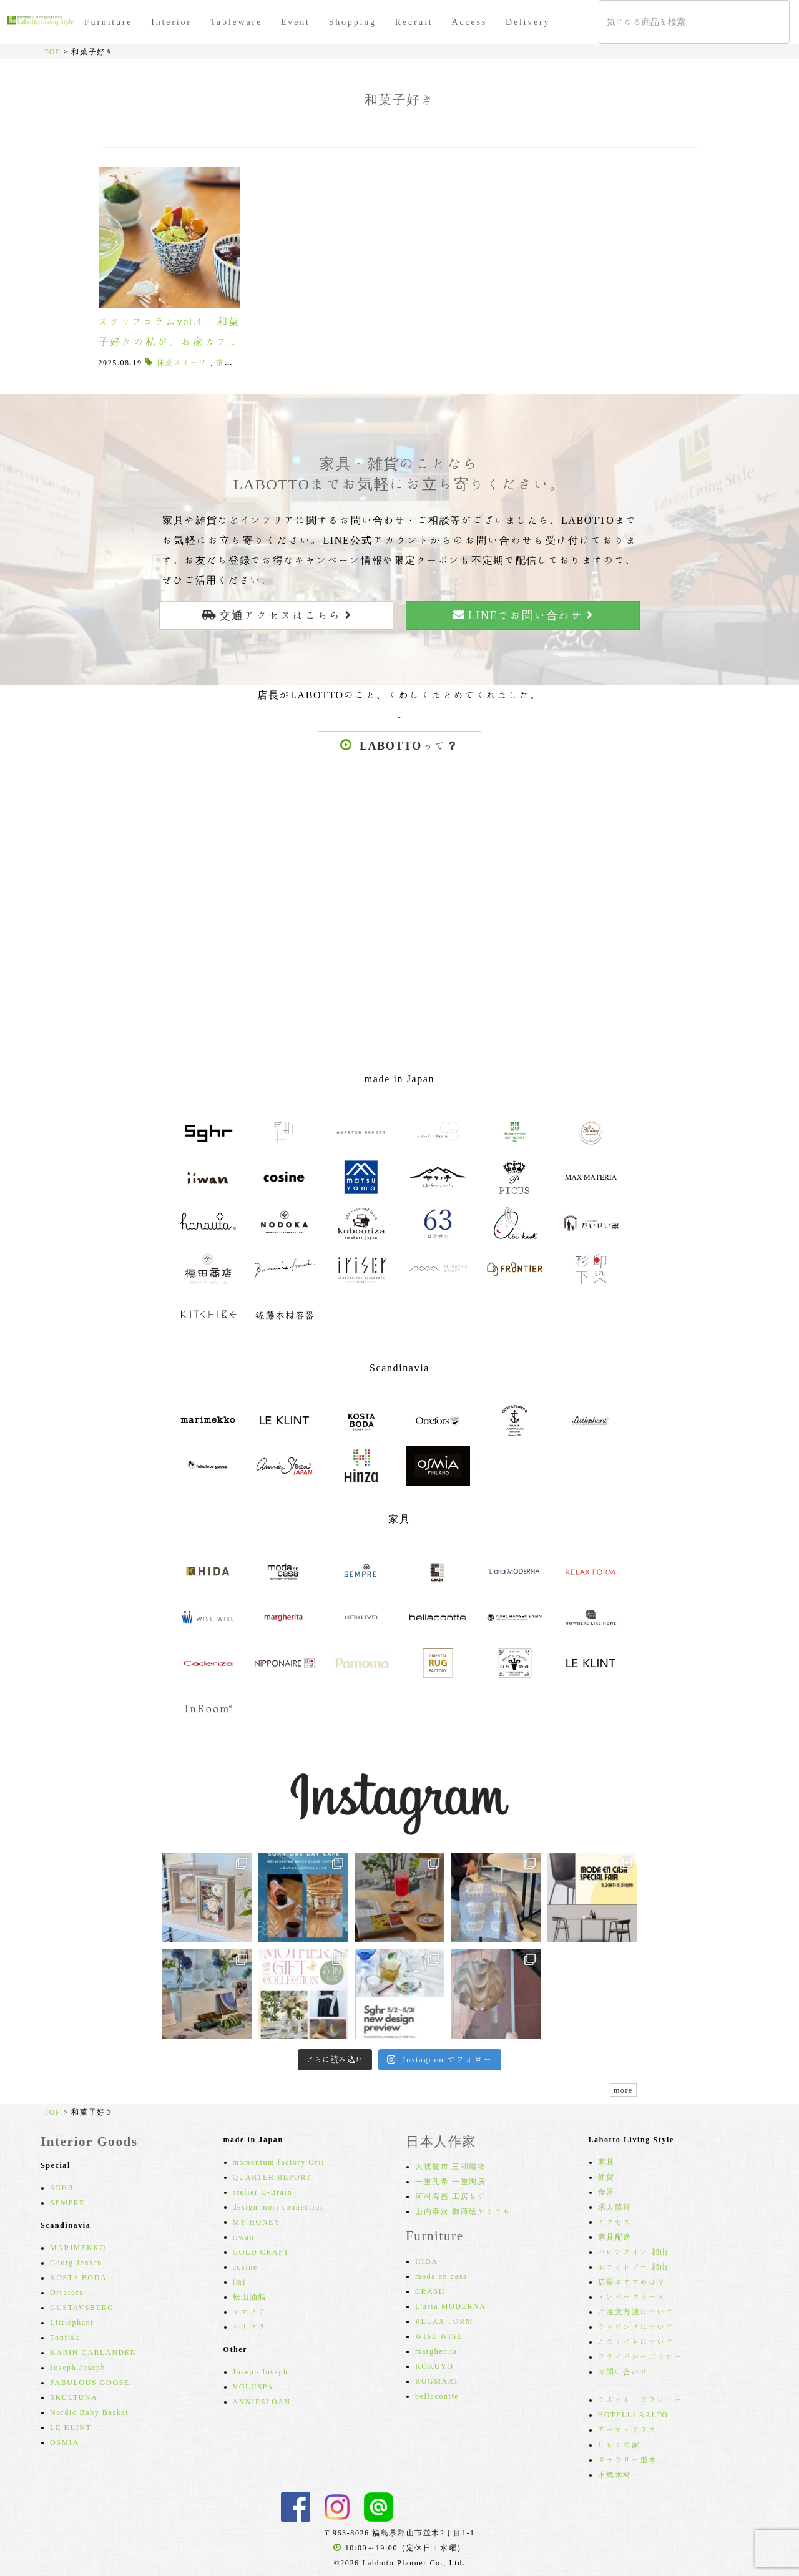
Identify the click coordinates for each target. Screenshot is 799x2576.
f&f (240, 2281)
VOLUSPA (253, 2386)
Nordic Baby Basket (89, 2412)
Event (295, 21)
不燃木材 (615, 2474)
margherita (436, 2350)
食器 (606, 2191)
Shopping (352, 21)
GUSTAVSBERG (82, 2307)
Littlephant (72, 2322)
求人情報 (615, 2206)
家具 (606, 2161)
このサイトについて (636, 2341)
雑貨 (606, 2176)
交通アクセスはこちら (276, 614)
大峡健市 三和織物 (450, 2166)
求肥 (224, 362)
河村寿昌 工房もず (450, 2196)
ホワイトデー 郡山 (633, 2266)
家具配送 (615, 2236)
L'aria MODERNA (450, 2305)
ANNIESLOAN (262, 2401)
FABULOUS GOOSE (90, 2382)
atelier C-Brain (263, 2191)
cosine (245, 2266)
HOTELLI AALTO (633, 2414)
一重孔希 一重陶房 (450, 2181)
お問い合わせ (623, 2371)
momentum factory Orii (279, 2161)
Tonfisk (65, 2337)
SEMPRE (67, 2202)
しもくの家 (619, 2444)
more (623, 2090)
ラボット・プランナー (640, 2399)
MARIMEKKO (78, 2247)
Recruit (414, 21)
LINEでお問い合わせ (523, 614)
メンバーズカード (632, 2296)
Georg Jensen (76, 2262)
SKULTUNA (73, 2397)
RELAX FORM (444, 2320)
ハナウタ (250, 2326)
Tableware (236, 21)
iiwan (244, 2236)
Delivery (528, 21)
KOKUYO (434, 2365)
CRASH (430, 2290)
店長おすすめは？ (632, 2281)
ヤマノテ (250, 2311)
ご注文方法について (636, 2311)
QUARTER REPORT (272, 2176)
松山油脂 (250, 2296)
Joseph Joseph (77, 2367)
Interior (171, 21)
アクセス (615, 2221)
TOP (52, 51)
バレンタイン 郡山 (633, 2251)
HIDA (426, 2261)
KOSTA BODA (78, 2277)
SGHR (62, 2187)
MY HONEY (257, 2221)
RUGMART (437, 2380)
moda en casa (441, 2276)
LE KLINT (70, 2427)
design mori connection (279, 2206)
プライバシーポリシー (640, 2356)
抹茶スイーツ (182, 362)
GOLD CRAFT (261, 2251)
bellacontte (437, 2395)
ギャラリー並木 (627, 2459)
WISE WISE (439, 2335)
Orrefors (66, 2292)
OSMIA (64, 2442)
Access (469, 21)
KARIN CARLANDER (93, 2352)
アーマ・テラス (627, 2429)
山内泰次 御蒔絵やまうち (463, 2211)
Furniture (108, 21)
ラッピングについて (636, 2326)
